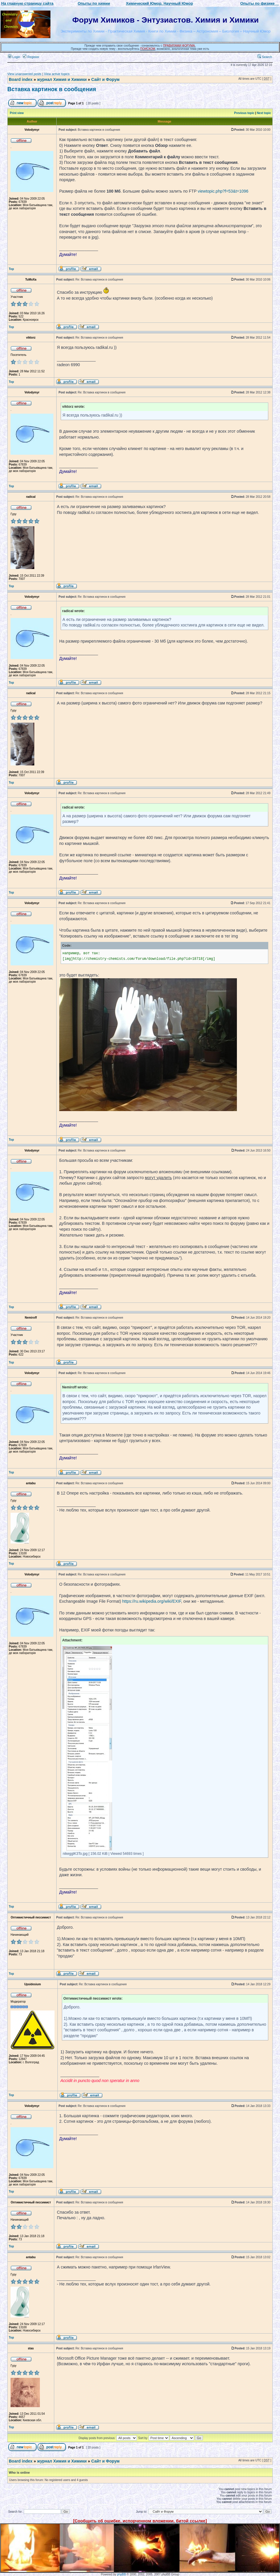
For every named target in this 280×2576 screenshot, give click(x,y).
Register (31, 57)
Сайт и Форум (105, 79)
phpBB (121, 2574)
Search (264, 57)
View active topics (56, 74)
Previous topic (244, 113)
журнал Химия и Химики (61, 79)
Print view (17, 113)
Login (14, 57)
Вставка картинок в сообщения (51, 89)
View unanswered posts (24, 74)
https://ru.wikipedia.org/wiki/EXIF (151, 1601)
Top (11, 269)
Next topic (264, 113)
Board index (21, 79)
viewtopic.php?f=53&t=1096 (223, 191)
